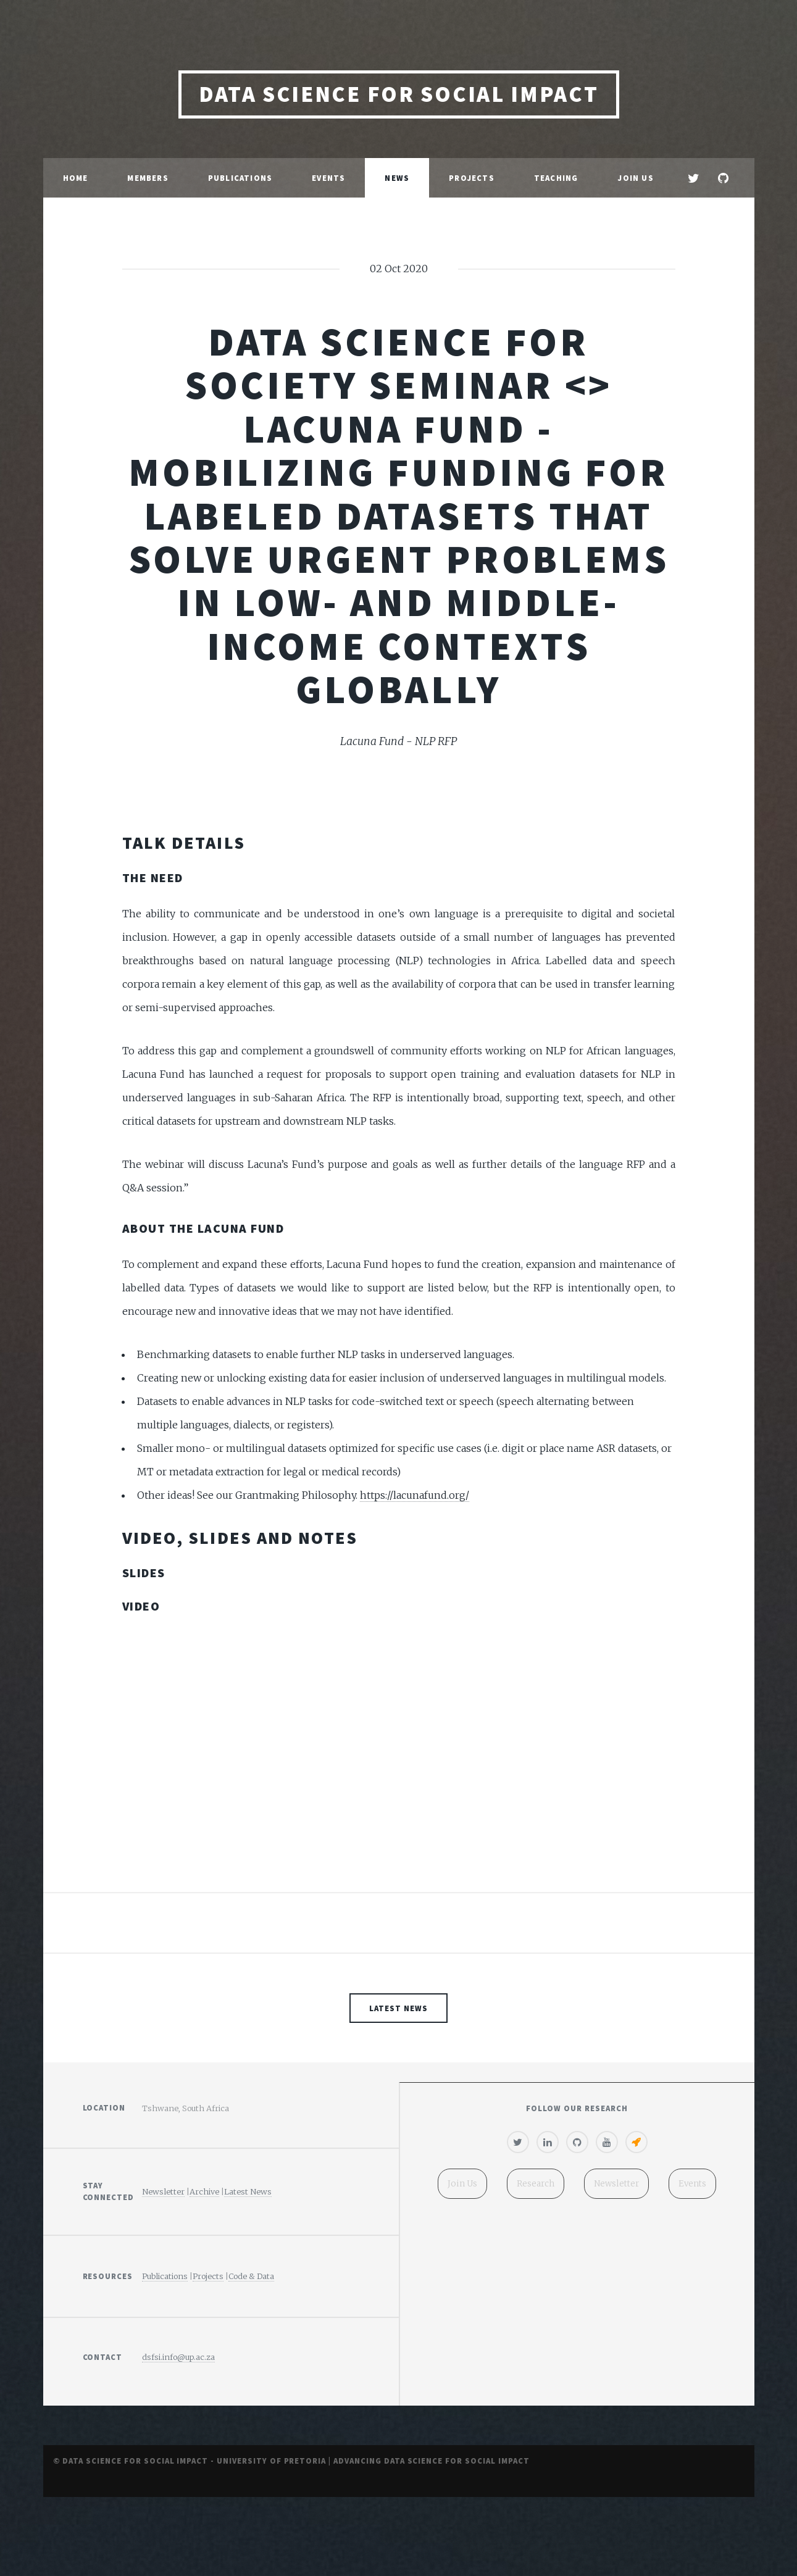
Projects (471, 178)
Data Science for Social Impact (399, 94)
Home (75, 178)
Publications (240, 178)
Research (533, 2184)
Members (147, 178)
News (397, 178)
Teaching (556, 178)
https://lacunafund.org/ (414, 1495)
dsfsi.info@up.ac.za (178, 2357)
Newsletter (163, 2191)
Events (328, 178)
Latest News (398, 2008)
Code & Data (251, 2276)
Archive (204, 2191)
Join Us (635, 178)
